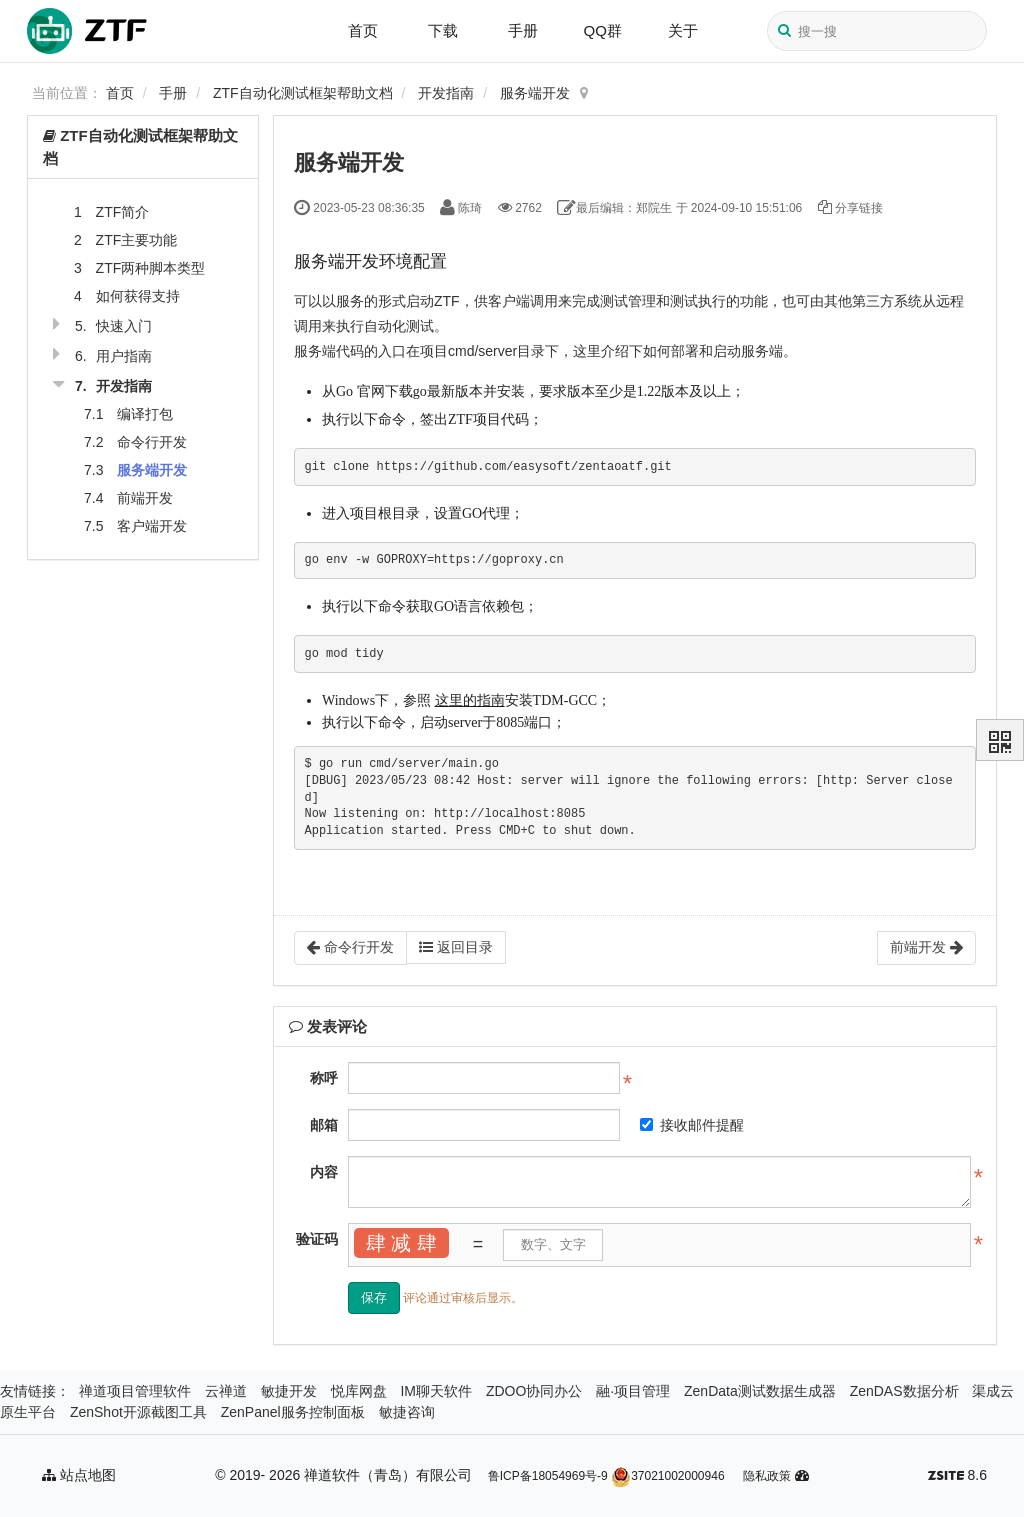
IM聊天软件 (436, 1391)
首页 (363, 30)
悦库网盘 (359, 1391)
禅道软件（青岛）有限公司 (388, 1475)
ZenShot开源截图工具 (138, 1412)
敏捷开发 (289, 1391)
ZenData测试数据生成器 (760, 1391)
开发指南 (446, 93)
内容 (324, 1172)
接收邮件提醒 (692, 1125)
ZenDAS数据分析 (904, 1391)
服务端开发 (535, 93)
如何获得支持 (138, 296)
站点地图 (79, 1475)
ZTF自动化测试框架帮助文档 (303, 93)
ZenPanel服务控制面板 (293, 1412)
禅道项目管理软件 (135, 1391)
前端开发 (145, 498)
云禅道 (226, 1391)
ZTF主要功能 (137, 240)
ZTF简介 (123, 212)
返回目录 (456, 947)
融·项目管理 (633, 1391)
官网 (371, 391)
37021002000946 (667, 1476)
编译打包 (145, 414)
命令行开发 (152, 442)
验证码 (317, 1239)
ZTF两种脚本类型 (151, 268)
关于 (683, 30)
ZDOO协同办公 (534, 1391)
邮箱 (324, 1125)
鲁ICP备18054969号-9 (548, 1476)
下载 (443, 30)
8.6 (957, 1477)
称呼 (324, 1078)
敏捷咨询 (407, 1412)
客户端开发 (152, 526)
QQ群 (603, 30)
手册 (523, 30)
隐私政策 (767, 1476)
